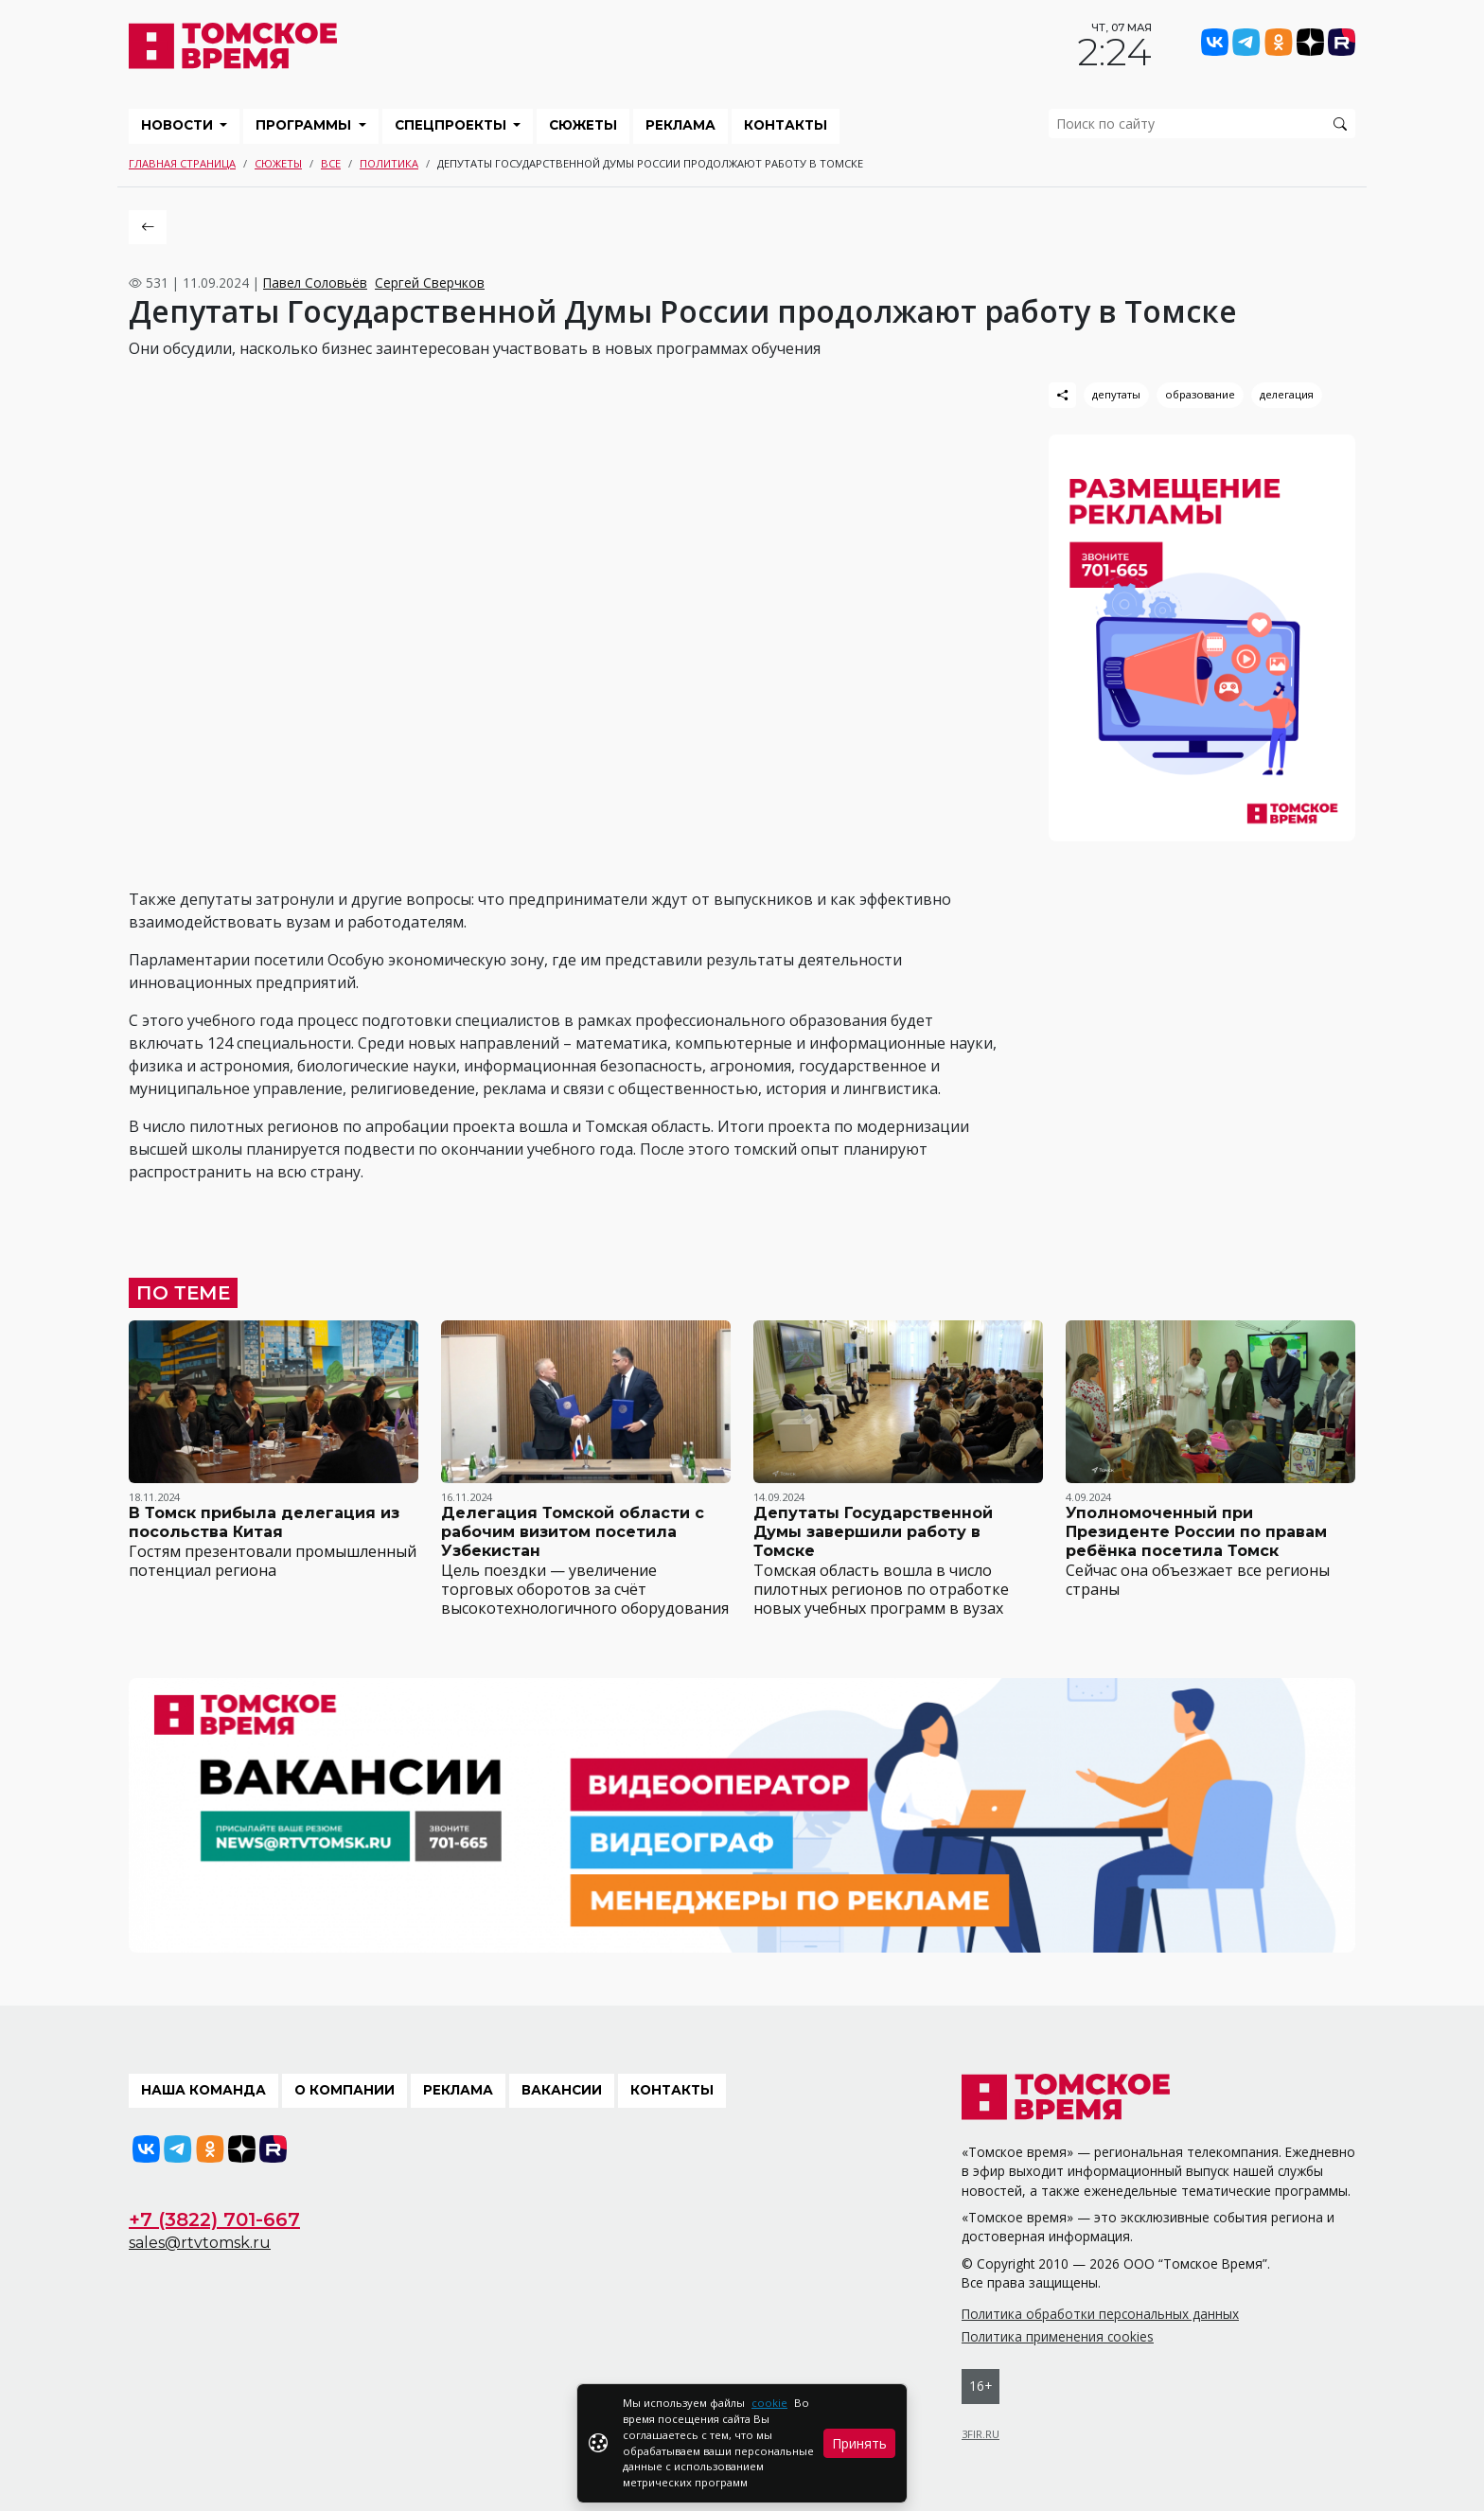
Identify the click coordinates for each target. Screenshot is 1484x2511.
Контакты (785, 125)
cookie (769, 2403)
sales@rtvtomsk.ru (200, 2243)
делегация (1287, 394)
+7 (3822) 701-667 (214, 2219)
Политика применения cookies (1058, 2336)
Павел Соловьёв (315, 283)
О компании (344, 2089)
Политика (389, 163)
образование (1200, 394)
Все (331, 163)
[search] (1202, 123)
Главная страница (182, 163)
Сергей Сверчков (430, 283)
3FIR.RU (980, 2434)
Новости (179, 125)
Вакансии (561, 2089)
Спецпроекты (452, 125)
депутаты (1116, 394)
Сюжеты (583, 125)
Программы (305, 125)
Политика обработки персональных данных (1100, 2314)
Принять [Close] (859, 2443)
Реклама (680, 125)
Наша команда (203, 2089)
